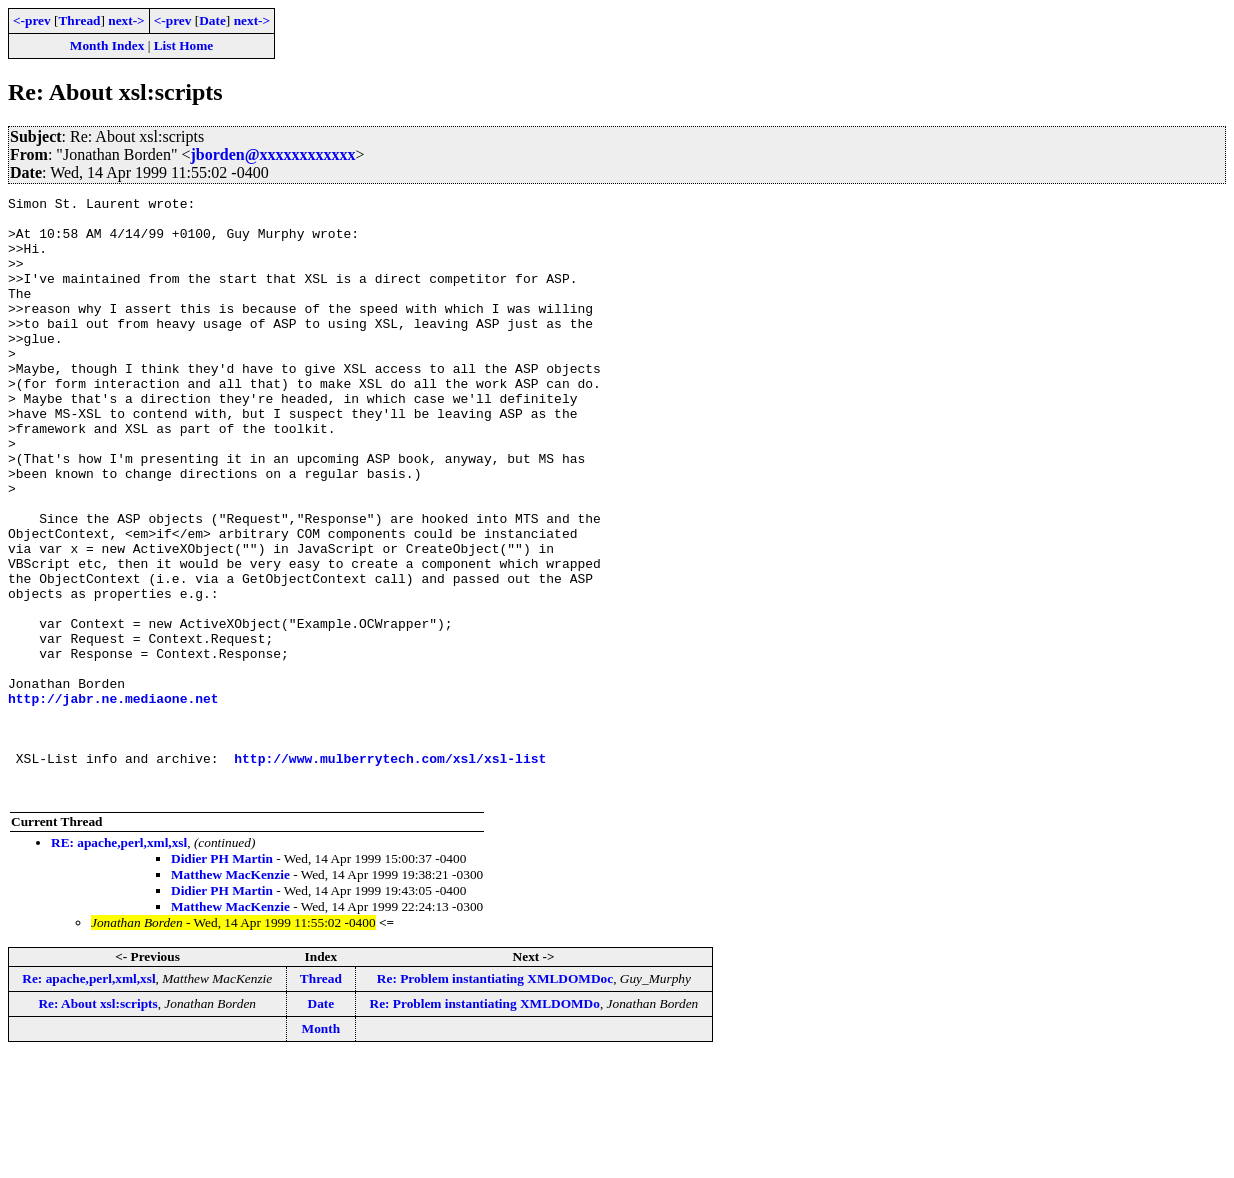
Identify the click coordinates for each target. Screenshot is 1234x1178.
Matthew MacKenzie (230, 994)
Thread (79, 20)
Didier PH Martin (222, 978)
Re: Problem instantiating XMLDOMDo (485, 1123)
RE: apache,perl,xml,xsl (119, 962)
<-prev (32, 20)
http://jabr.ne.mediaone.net (113, 800)
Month (321, 1148)
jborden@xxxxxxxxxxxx (272, 154)
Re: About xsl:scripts (97, 1123)
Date (212, 20)
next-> (126, 20)
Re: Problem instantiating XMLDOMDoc (495, 1098)
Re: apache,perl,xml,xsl (88, 1098)
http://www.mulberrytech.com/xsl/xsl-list (390, 872)
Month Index (107, 45)
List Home (184, 45)
